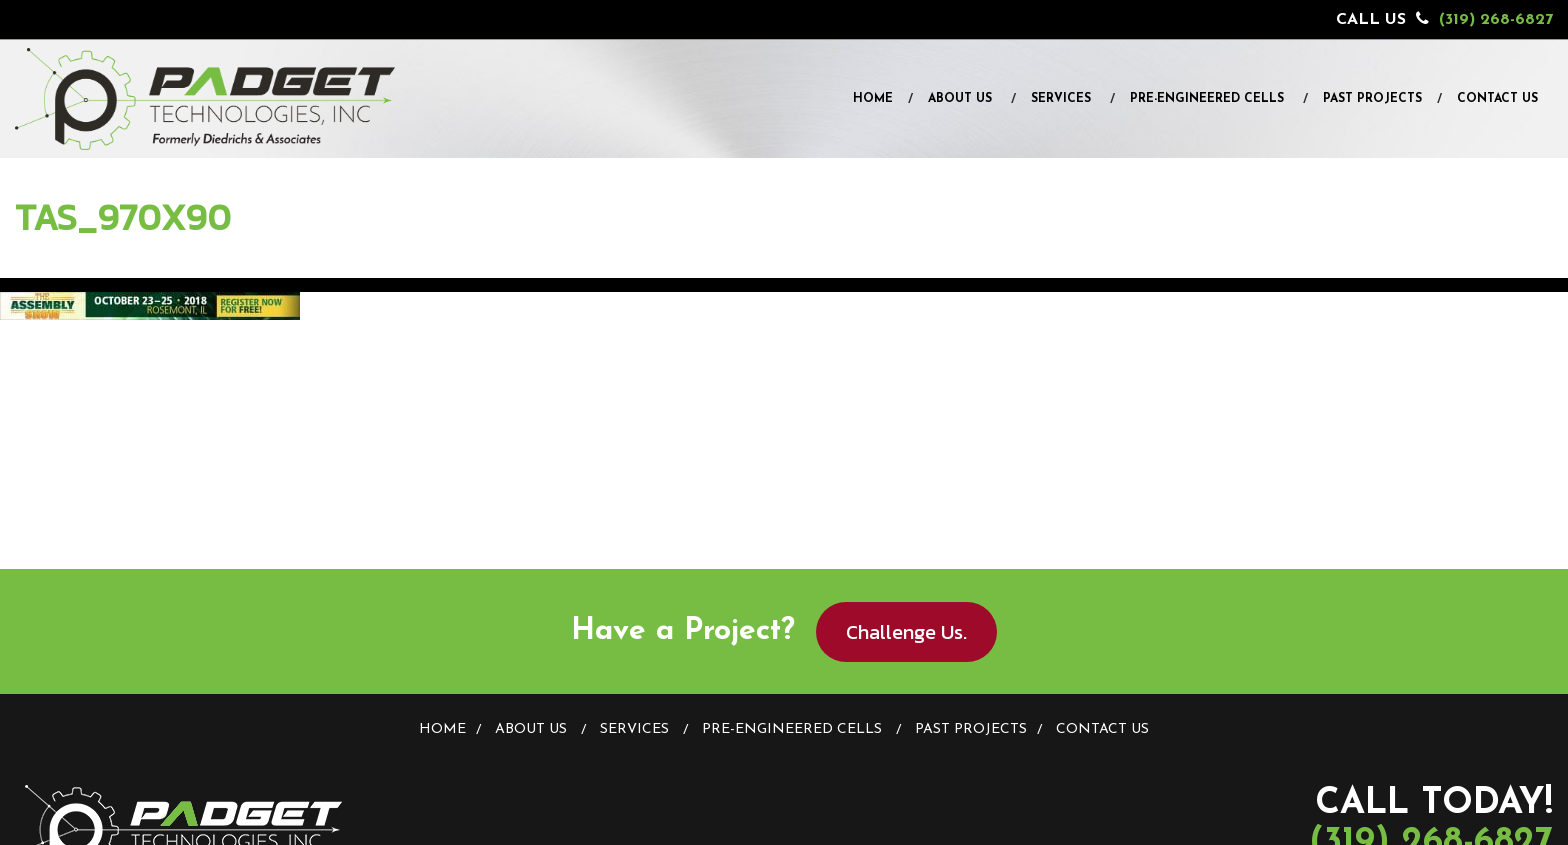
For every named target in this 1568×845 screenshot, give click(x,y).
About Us (960, 99)
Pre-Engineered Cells (1207, 99)
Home (873, 99)
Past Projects (1372, 99)
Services (1061, 99)
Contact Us (1497, 99)
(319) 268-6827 (1496, 20)
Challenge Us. (906, 632)
